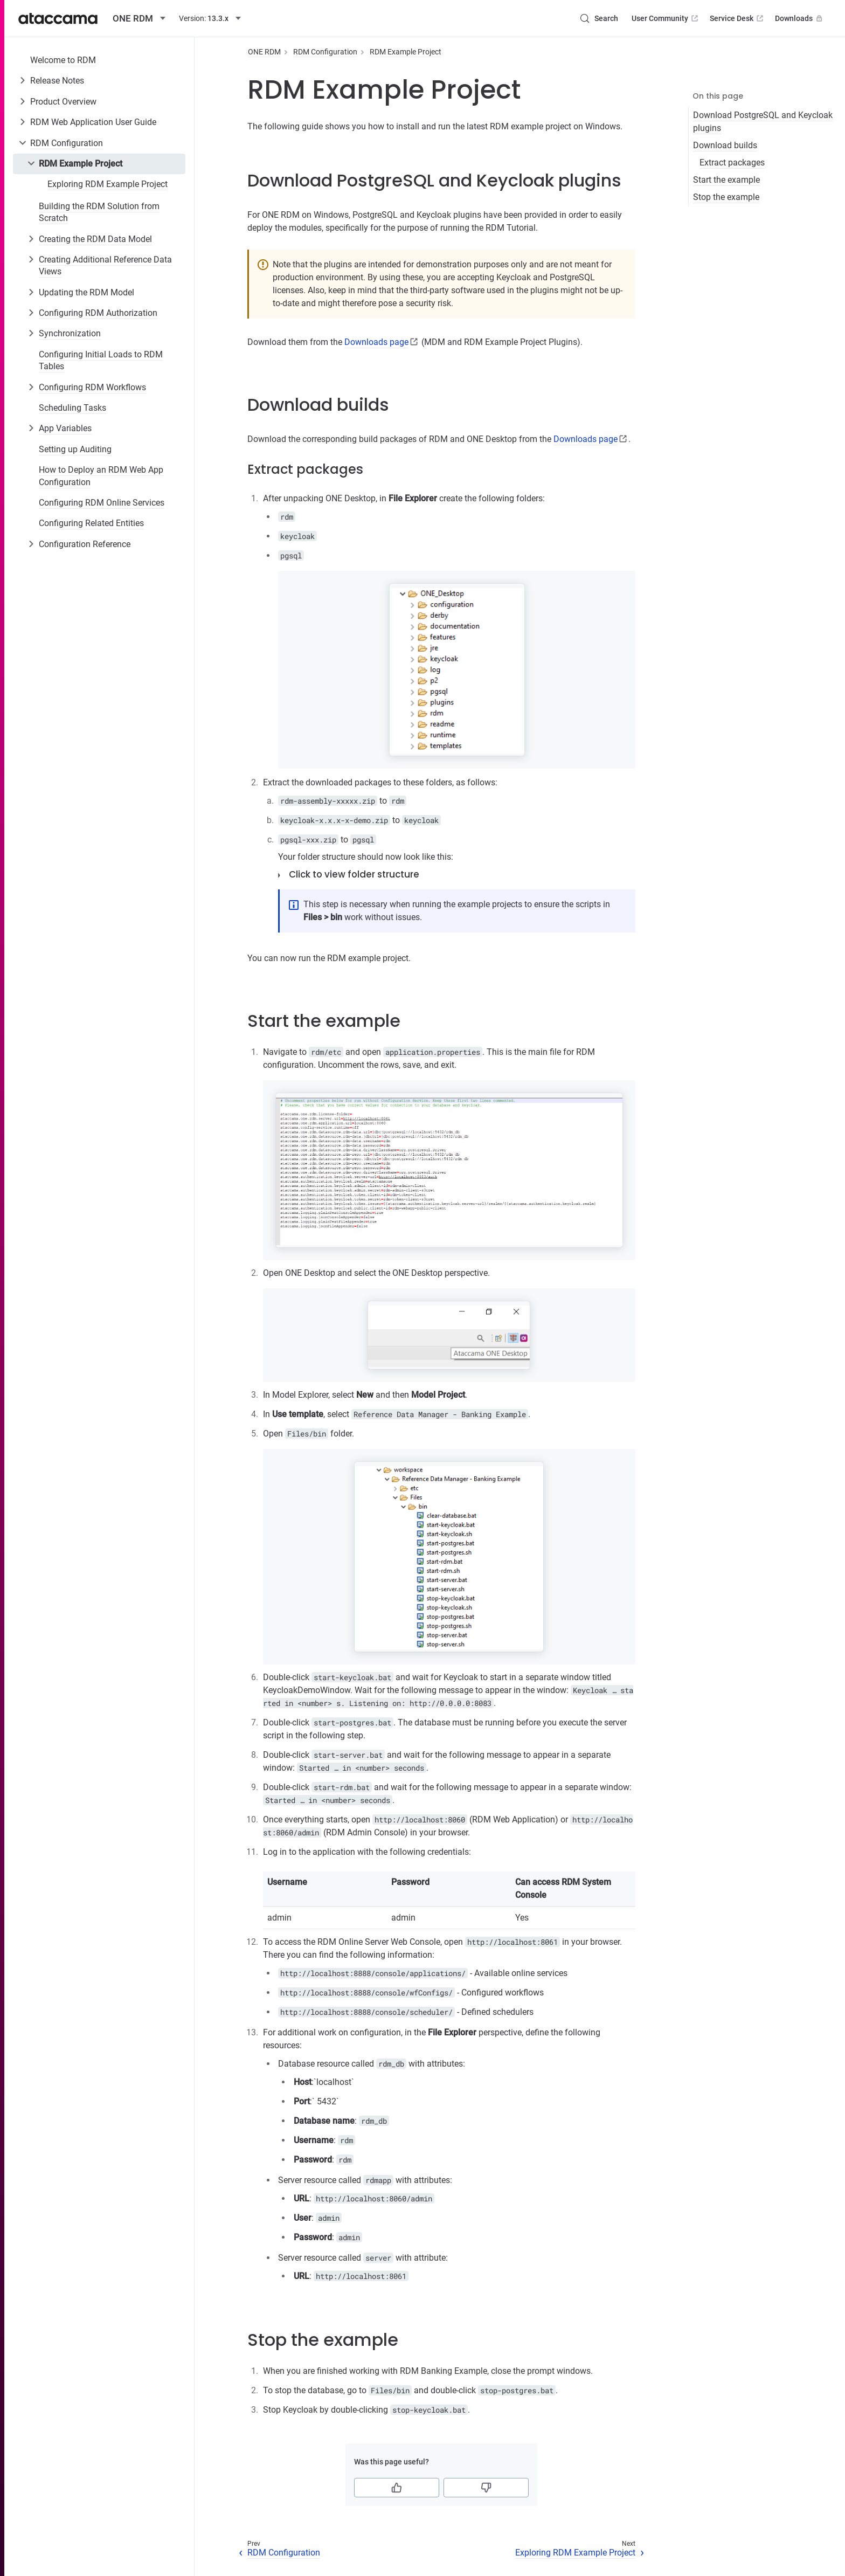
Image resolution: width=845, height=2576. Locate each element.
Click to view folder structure (354, 874)
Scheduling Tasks (72, 408)
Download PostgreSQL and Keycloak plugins (763, 121)
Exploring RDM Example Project (107, 184)
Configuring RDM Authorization (98, 313)
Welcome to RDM (63, 60)
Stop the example (726, 197)
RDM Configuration (66, 143)
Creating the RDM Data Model (95, 239)
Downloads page (376, 342)
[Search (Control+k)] (598, 18)
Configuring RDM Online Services (101, 503)
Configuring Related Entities (91, 523)
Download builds (725, 145)
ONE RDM (264, 51)
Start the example (726, 180)
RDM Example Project (80, 163)
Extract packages (732, 162)
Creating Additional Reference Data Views (105, 265)
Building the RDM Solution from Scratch (99, 212)
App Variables (65, 428)
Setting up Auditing (75, 449)
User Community (666, 18)
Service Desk (737, 18)
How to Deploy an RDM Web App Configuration (101, 476)
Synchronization (70, 333)
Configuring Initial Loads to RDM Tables (101, 360)
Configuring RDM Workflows (92, 387)
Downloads (800, 18)
